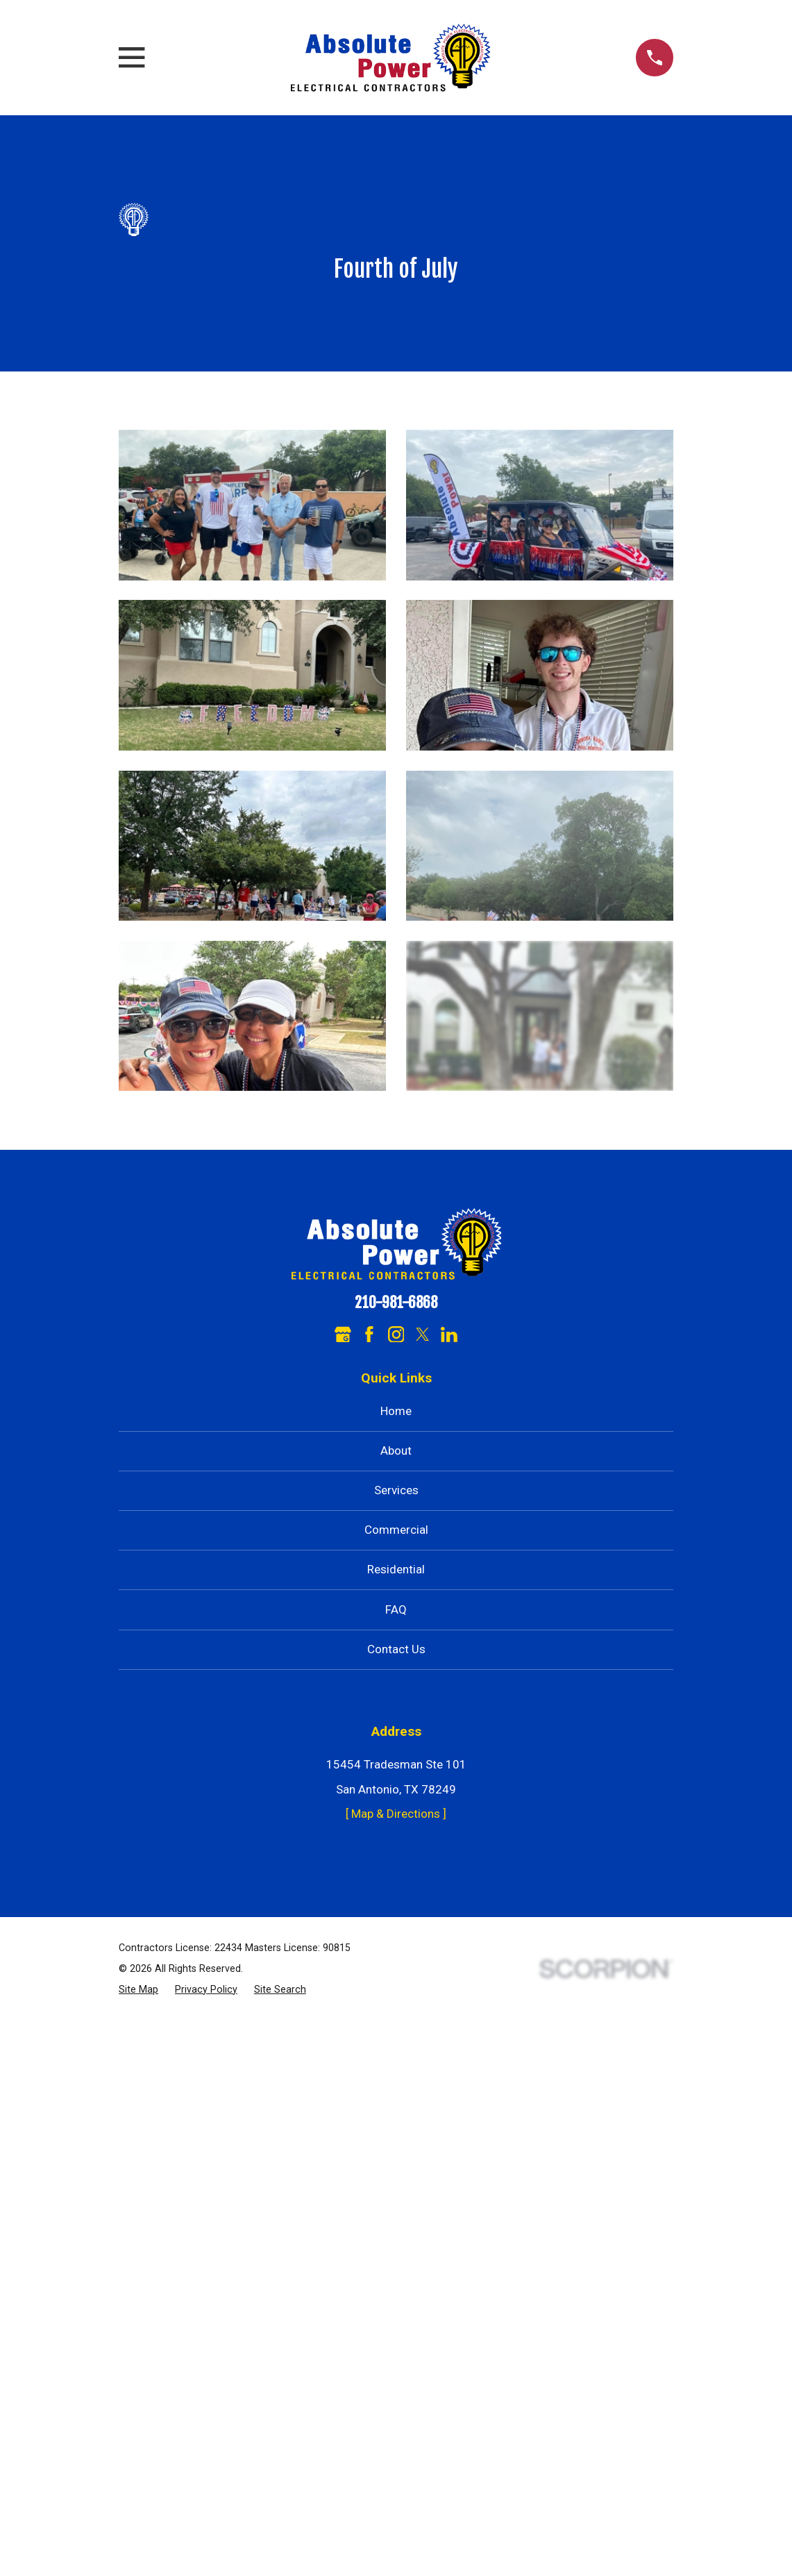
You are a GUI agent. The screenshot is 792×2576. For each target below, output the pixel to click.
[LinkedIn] (449, 1334)
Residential (396, 1569)
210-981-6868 (396, 1303)
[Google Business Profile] (343, 1334)
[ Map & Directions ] (396, 1814)
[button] (252, 505)
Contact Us (396, 1649)
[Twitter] (422, 1334)
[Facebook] (369, 1334)
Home (396, 1411)
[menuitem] (138, 1990)
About (396, 1450)
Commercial (396, 1530)
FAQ (396, 1609)
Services (396, 1490)
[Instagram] (396, 1334)
